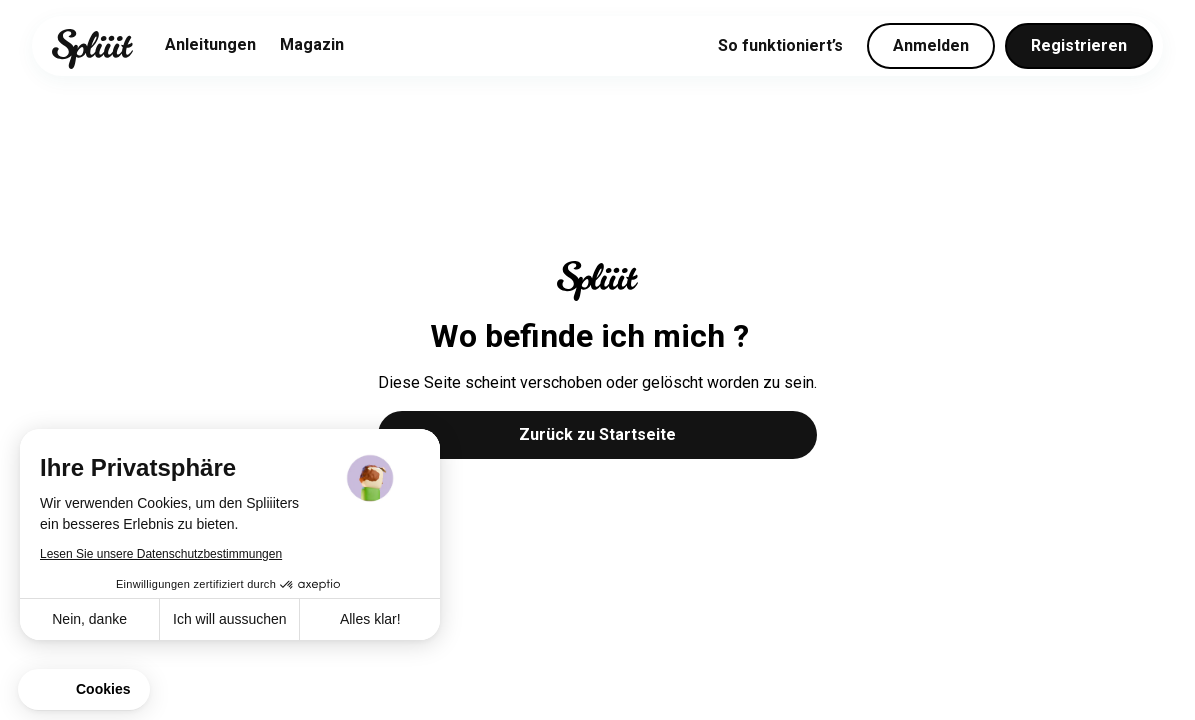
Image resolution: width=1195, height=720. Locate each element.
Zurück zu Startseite (597, 434)
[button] (84, 690)
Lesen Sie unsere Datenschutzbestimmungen (161, 554)
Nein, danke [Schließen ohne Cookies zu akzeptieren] (89, 619)
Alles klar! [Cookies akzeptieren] (370, 619)
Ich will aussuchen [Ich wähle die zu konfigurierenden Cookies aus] (230, 619)
